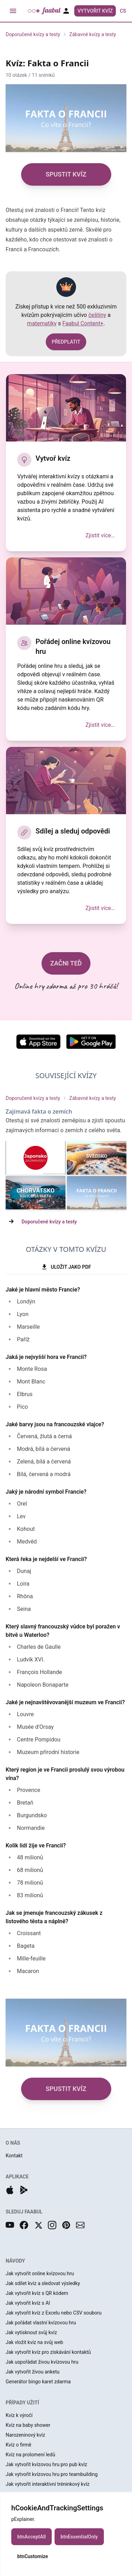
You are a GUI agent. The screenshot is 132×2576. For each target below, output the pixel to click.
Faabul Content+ (82, 323)
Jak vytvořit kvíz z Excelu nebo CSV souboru (54, 2313)
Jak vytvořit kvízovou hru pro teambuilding (52, 2474)
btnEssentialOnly (79, 2537)
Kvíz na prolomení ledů (30, 2454)
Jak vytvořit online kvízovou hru (40, 2273)
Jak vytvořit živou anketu (32, 2372)
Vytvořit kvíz (95, 11)
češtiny (97, 315)
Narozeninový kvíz (25, 2435)
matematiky (42, 323)
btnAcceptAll (31, 2537)
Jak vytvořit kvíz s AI (28, 2303)
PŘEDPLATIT (66, 342)
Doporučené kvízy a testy (33, 34)
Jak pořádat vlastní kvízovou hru (41, 2322)
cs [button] (123, 11)
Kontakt (14, 2155)
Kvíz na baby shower (28, 2425)
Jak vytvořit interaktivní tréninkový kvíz (47, 2484)
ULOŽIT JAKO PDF (66, 1266)
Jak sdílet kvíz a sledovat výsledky (43, 2283)
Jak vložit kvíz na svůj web (34, 2342)
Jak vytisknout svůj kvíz (31, 2332)
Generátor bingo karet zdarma (38, 2381)
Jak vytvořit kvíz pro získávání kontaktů (48, 2352)
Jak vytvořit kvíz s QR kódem (37, 2293)
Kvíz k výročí (19, 2415)
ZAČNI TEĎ (66, 963)
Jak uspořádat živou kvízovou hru (42, 2362)
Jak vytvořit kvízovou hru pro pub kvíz (46, 2464)
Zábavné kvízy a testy (92, 34)
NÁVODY (15, 2261)
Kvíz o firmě (18, 2445)
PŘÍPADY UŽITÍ (22, 2402)
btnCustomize (32, 2556)
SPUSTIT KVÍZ (66, 174)
